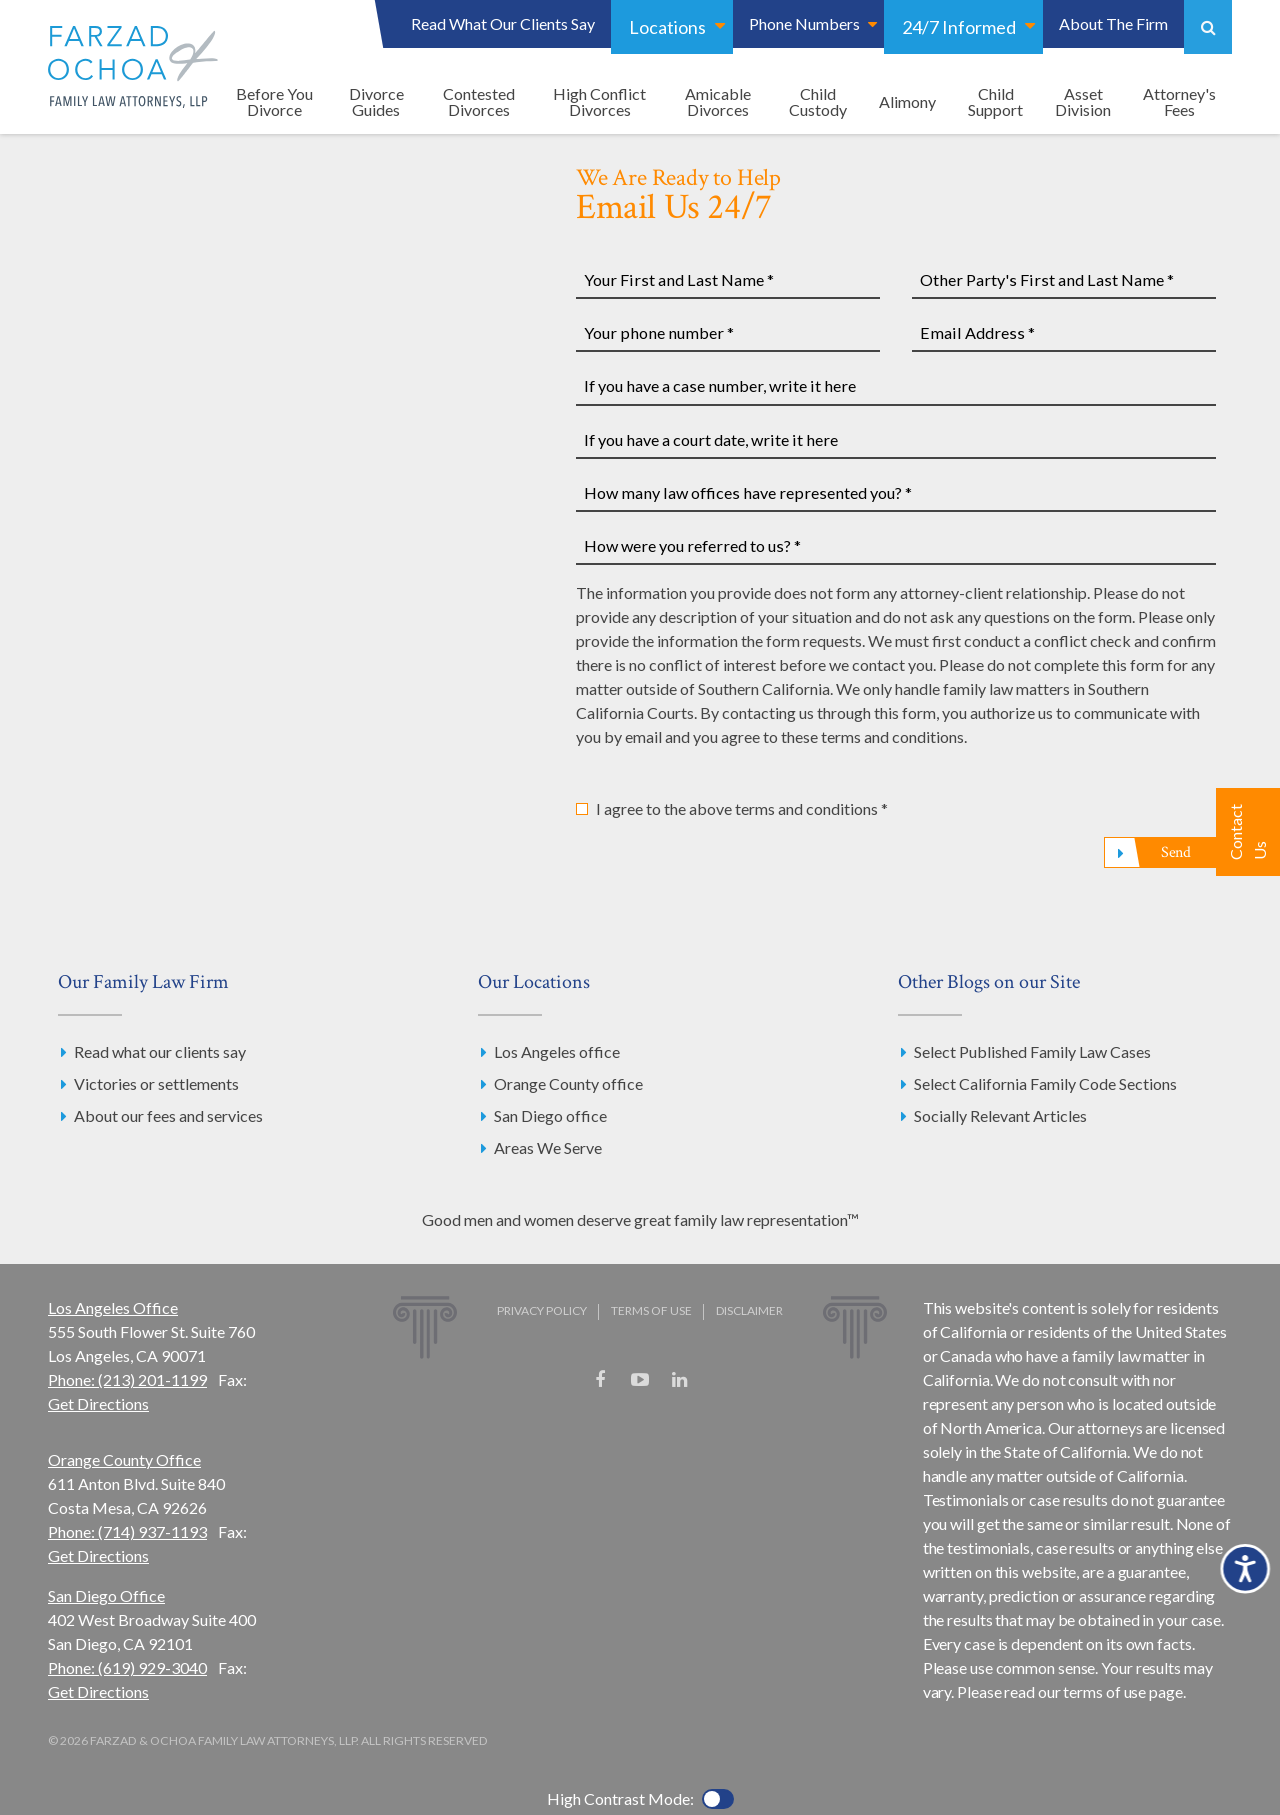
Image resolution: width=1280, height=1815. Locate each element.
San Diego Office (106, 1595)
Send (1176, 852)
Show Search (1208, 27)
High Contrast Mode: (620, 1798)
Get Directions (98, 1403)
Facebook (600, 1380)
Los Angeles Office (113, 1307)
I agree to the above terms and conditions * (742, 808)
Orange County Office (124, 1459)
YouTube (640, 1380)
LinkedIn (680, 1380)
